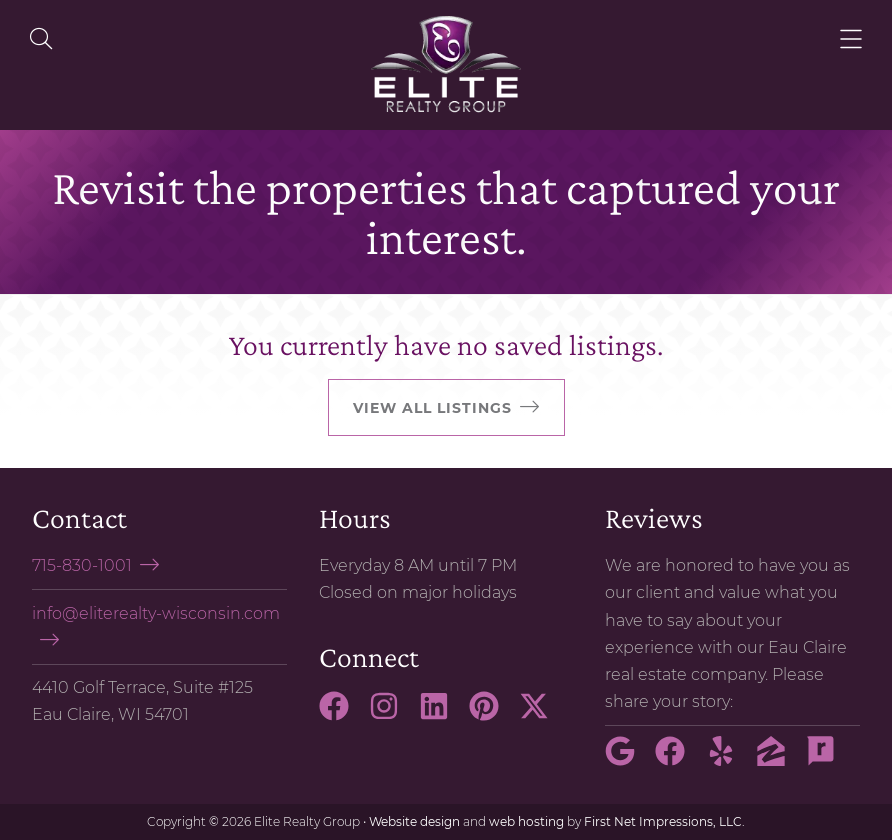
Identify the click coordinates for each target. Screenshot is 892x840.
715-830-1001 (82, 565)
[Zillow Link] (779, 760)
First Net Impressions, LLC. (664, 821)
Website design (414, 821)
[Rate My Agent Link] (829, 760)
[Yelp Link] (729, 760)
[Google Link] (628, 760)
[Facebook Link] (342, 715)
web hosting (526, 821)
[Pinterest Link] (492, 715)
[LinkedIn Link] (442, 715)
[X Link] (542, 715)
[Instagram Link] (392, 715)
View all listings (432, 408)
